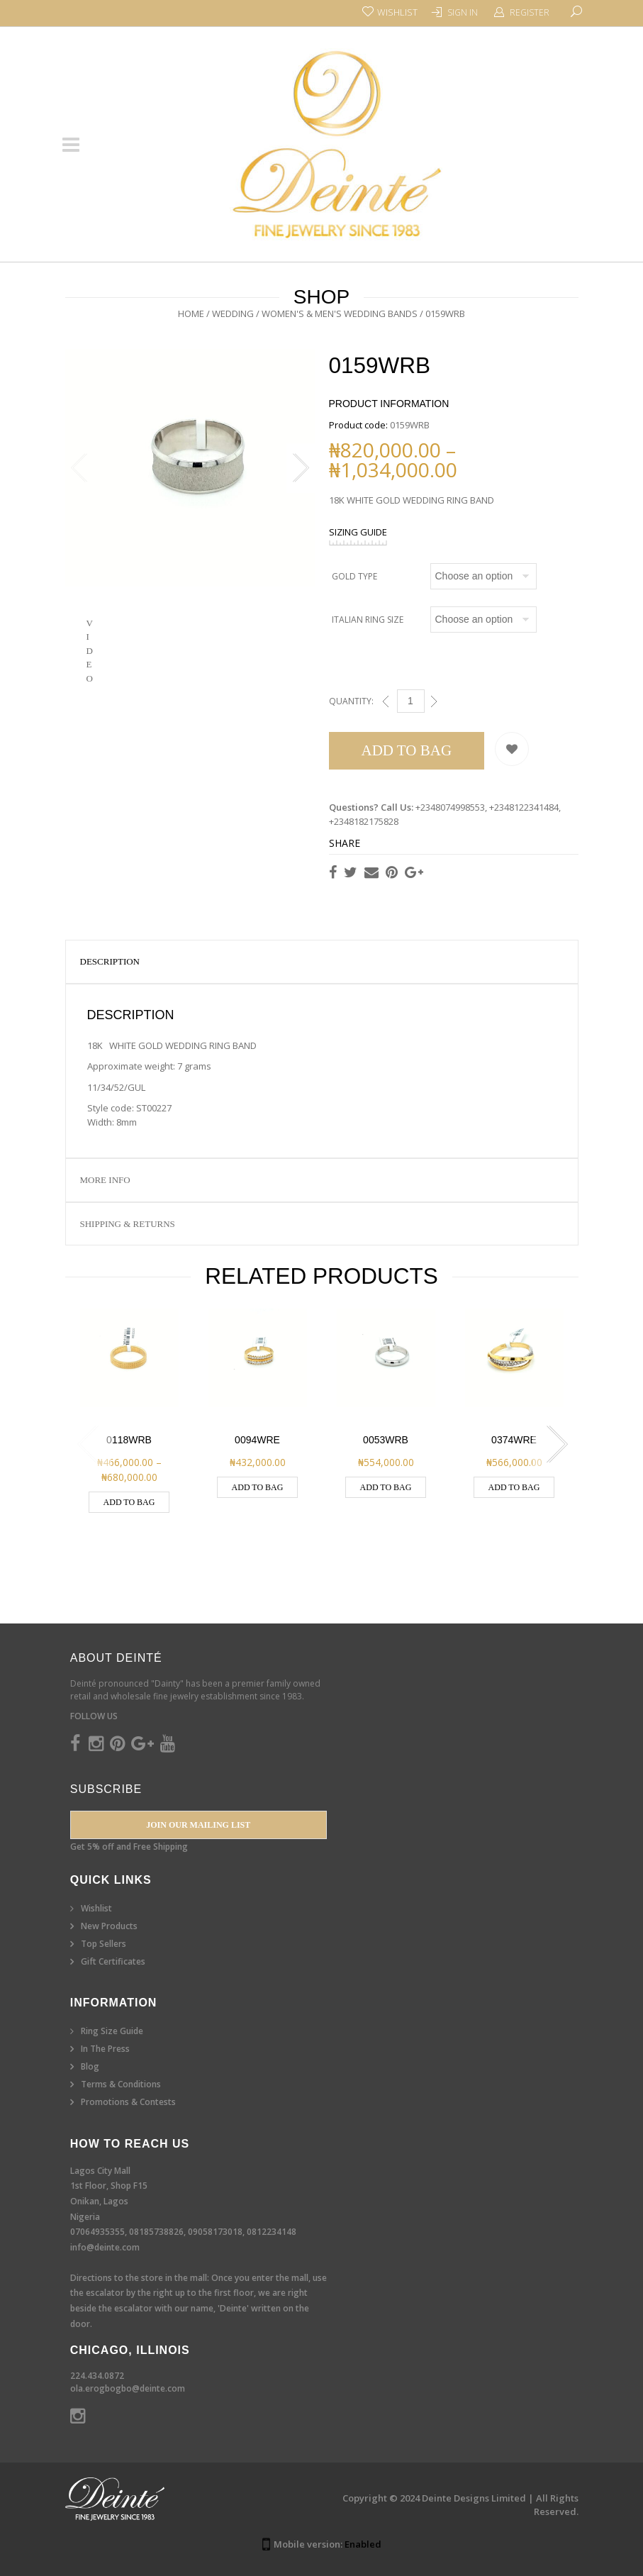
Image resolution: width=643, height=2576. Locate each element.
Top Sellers (103, 1944)
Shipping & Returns (127, 1223)
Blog (90, 2066)
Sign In (462, 12)
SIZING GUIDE (358, 532)
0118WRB (129, 1439)
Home (191, 313)
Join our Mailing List (198, 1825)
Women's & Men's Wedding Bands (340, 313)
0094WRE (257, 1439)
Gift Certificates (113, 1961)
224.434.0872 (97, 2376)
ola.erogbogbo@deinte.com (127, 2388)
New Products (109, 1926)
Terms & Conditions (121, 2084)
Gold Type (354, 576)
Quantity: (351, 701)
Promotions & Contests (128, 2102)
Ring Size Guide (112, 2031)
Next (300, 474)
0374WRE (514, 1439)
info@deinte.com (105, 2247)
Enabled (363, 2544)
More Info (105, 1180)
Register (529, 12)
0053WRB (385, 1439)
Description (110, 961)
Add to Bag (407, 750)
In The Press (105, 2049)
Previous (79, 474)
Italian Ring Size (367, 620)
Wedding (233, 313)
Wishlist (96, 1908)
